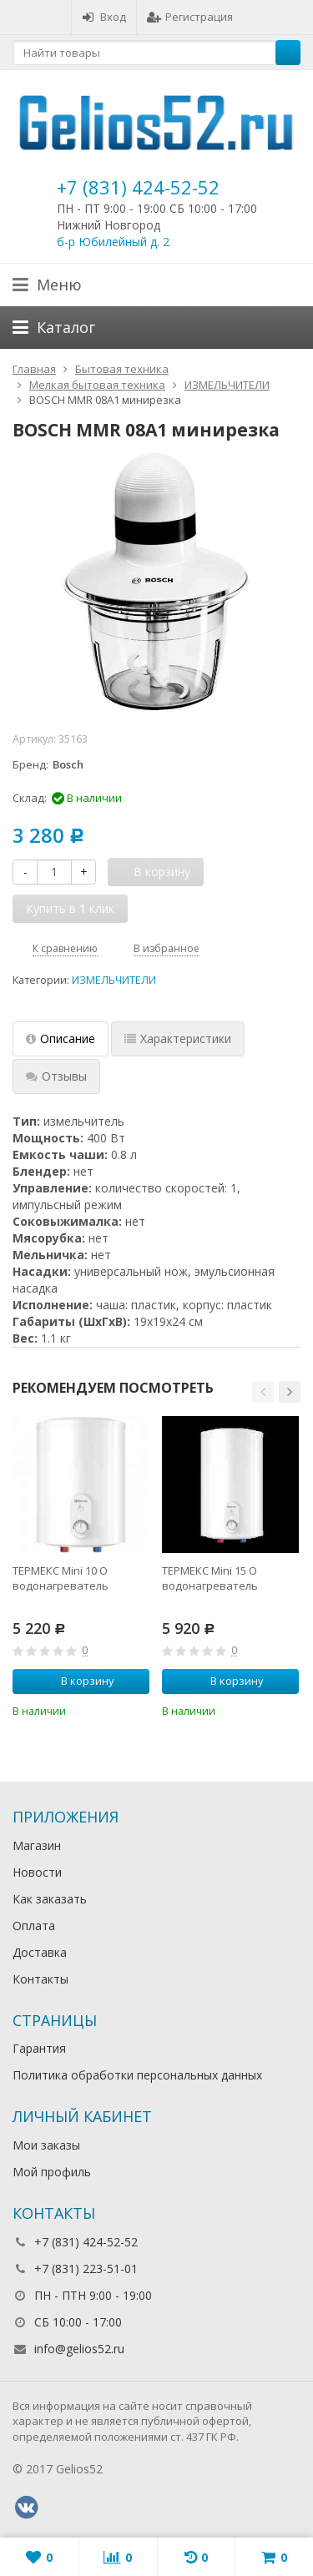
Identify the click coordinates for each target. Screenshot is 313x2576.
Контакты (40, 1979)
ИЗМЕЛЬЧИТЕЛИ (114, 980)
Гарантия (39, 2048)
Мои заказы (46, 2145)
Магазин (37, 1845)
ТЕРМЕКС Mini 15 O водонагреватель (210, 1578)
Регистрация (190, 16)
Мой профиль (52, 2172)
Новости (37, 1872)
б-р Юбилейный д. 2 (113, 242)
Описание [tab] (60, 1038)
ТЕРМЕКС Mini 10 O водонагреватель (61, 1578)
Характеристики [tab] (177, 1038)
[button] (263, 1392)
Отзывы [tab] (56, 1076)
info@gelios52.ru (79, 2349)
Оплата (34, 1925)
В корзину (78, 1680)
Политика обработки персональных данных (137, 2075)
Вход (104, 16)
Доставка (40, 1952)
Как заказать (50, 1899)
